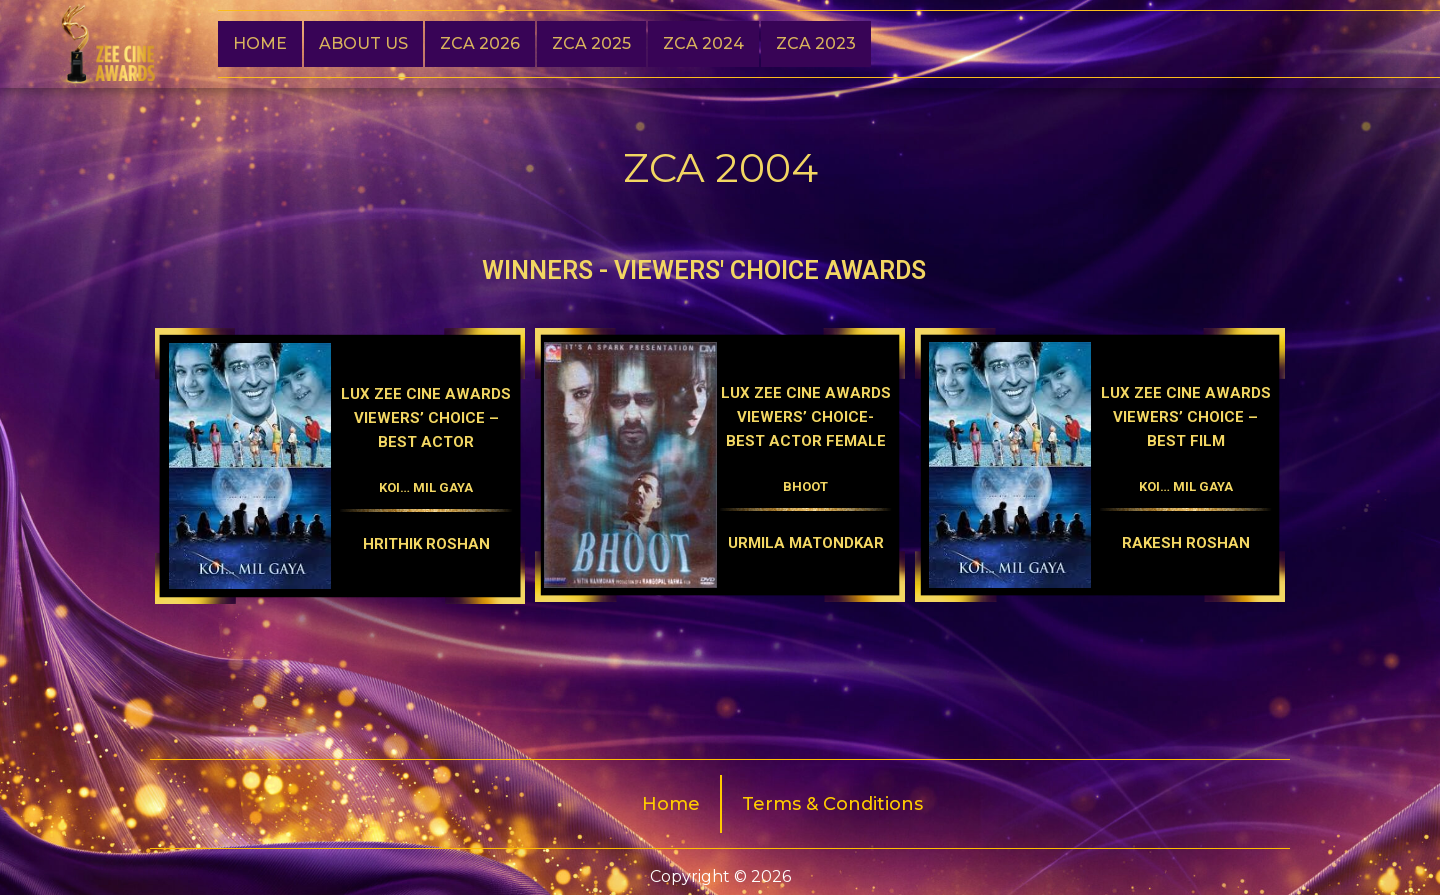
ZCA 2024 (703, 43)
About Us (363, 43)
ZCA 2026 (480, 43)
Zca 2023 (816, 43)
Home (260, 43)
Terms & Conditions (832, 804)
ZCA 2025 (591, 43)
